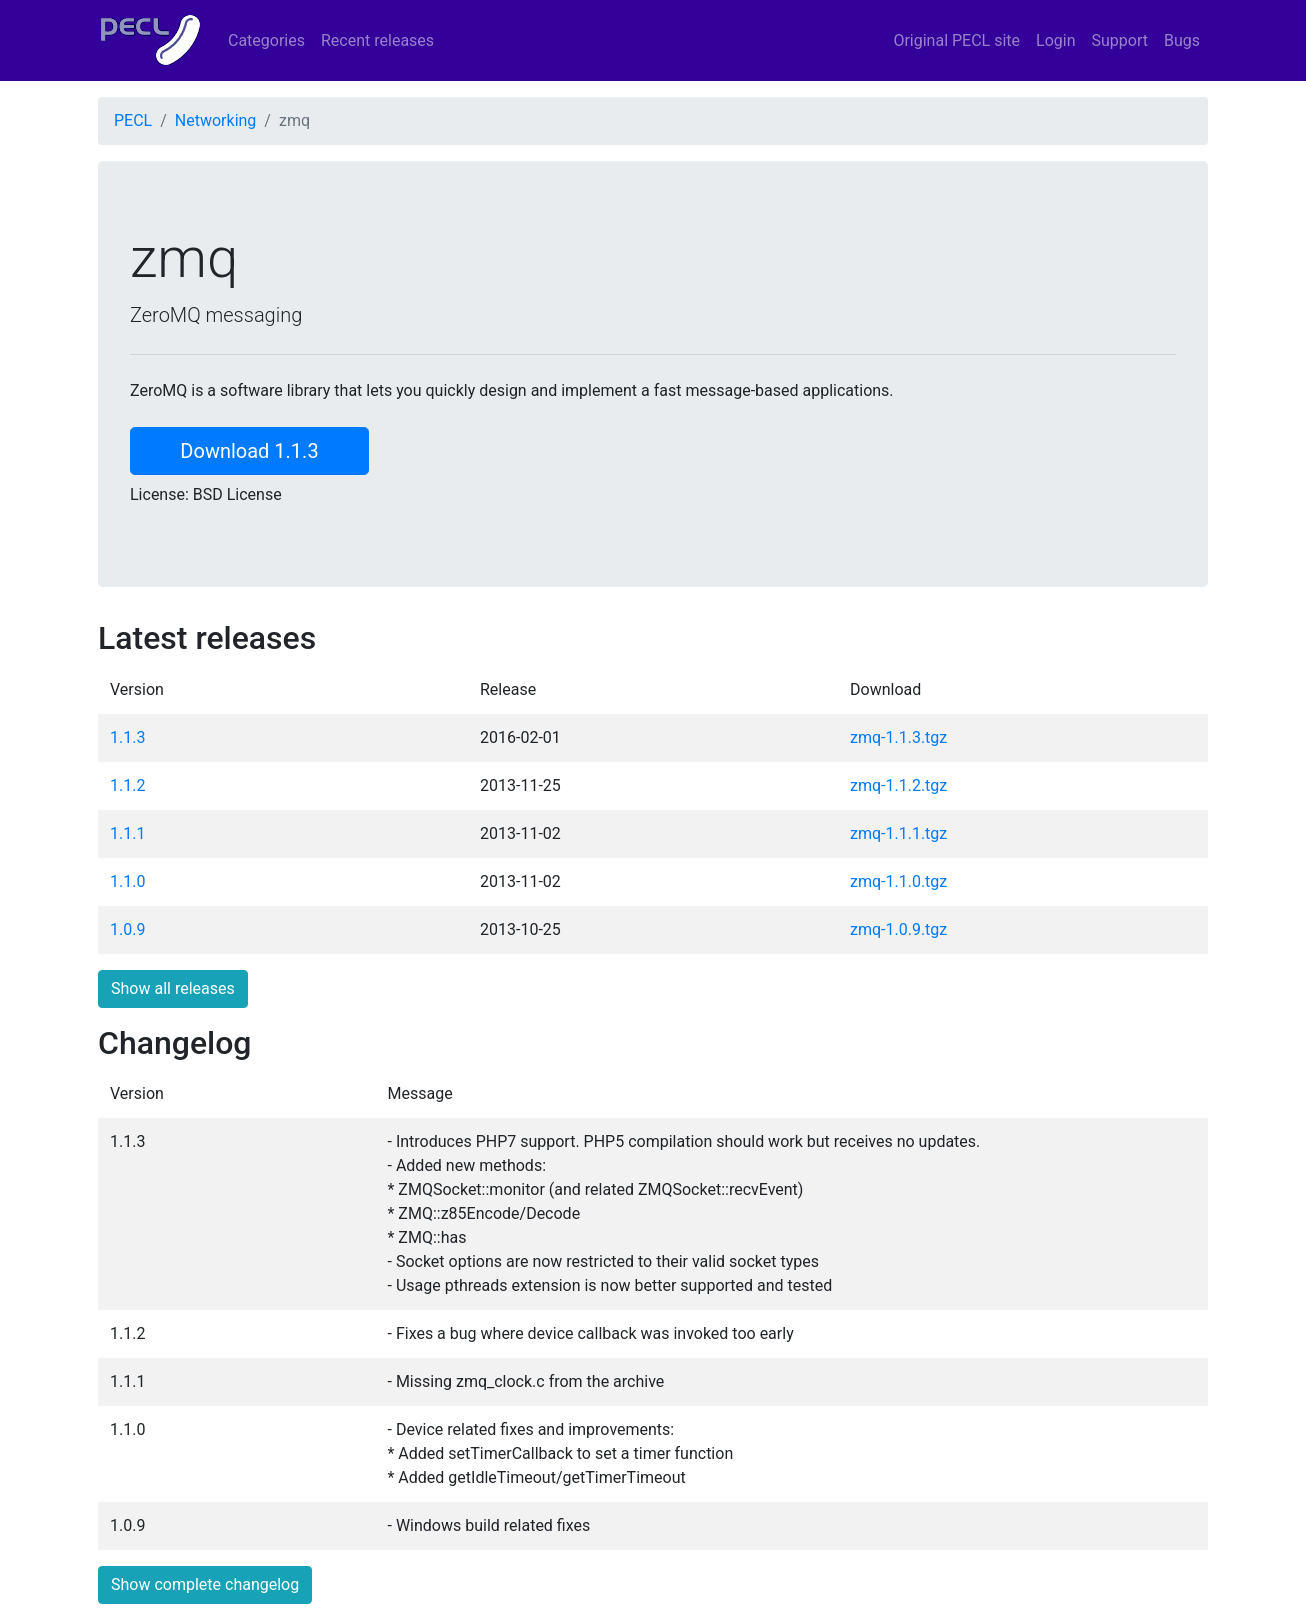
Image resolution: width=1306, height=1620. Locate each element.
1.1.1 (127, 833)
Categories (266, 40)
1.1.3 (127, 737)
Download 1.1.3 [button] (249, 451)
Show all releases (173, 988)
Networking (216, 120)
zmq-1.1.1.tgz (898, 833)
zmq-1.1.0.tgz (898, 881)
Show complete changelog (205, 1584)
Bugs (1182, 40)
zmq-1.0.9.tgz (898, 929)
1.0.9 (127, 929)
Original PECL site (956, 40)
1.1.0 (127, 881)
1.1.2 (127, 785)
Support (1120, 40)
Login (1055, 40)
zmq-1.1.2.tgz (898, 785)
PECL (133, 120)
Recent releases (377, 40)
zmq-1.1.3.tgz (898, 737)
